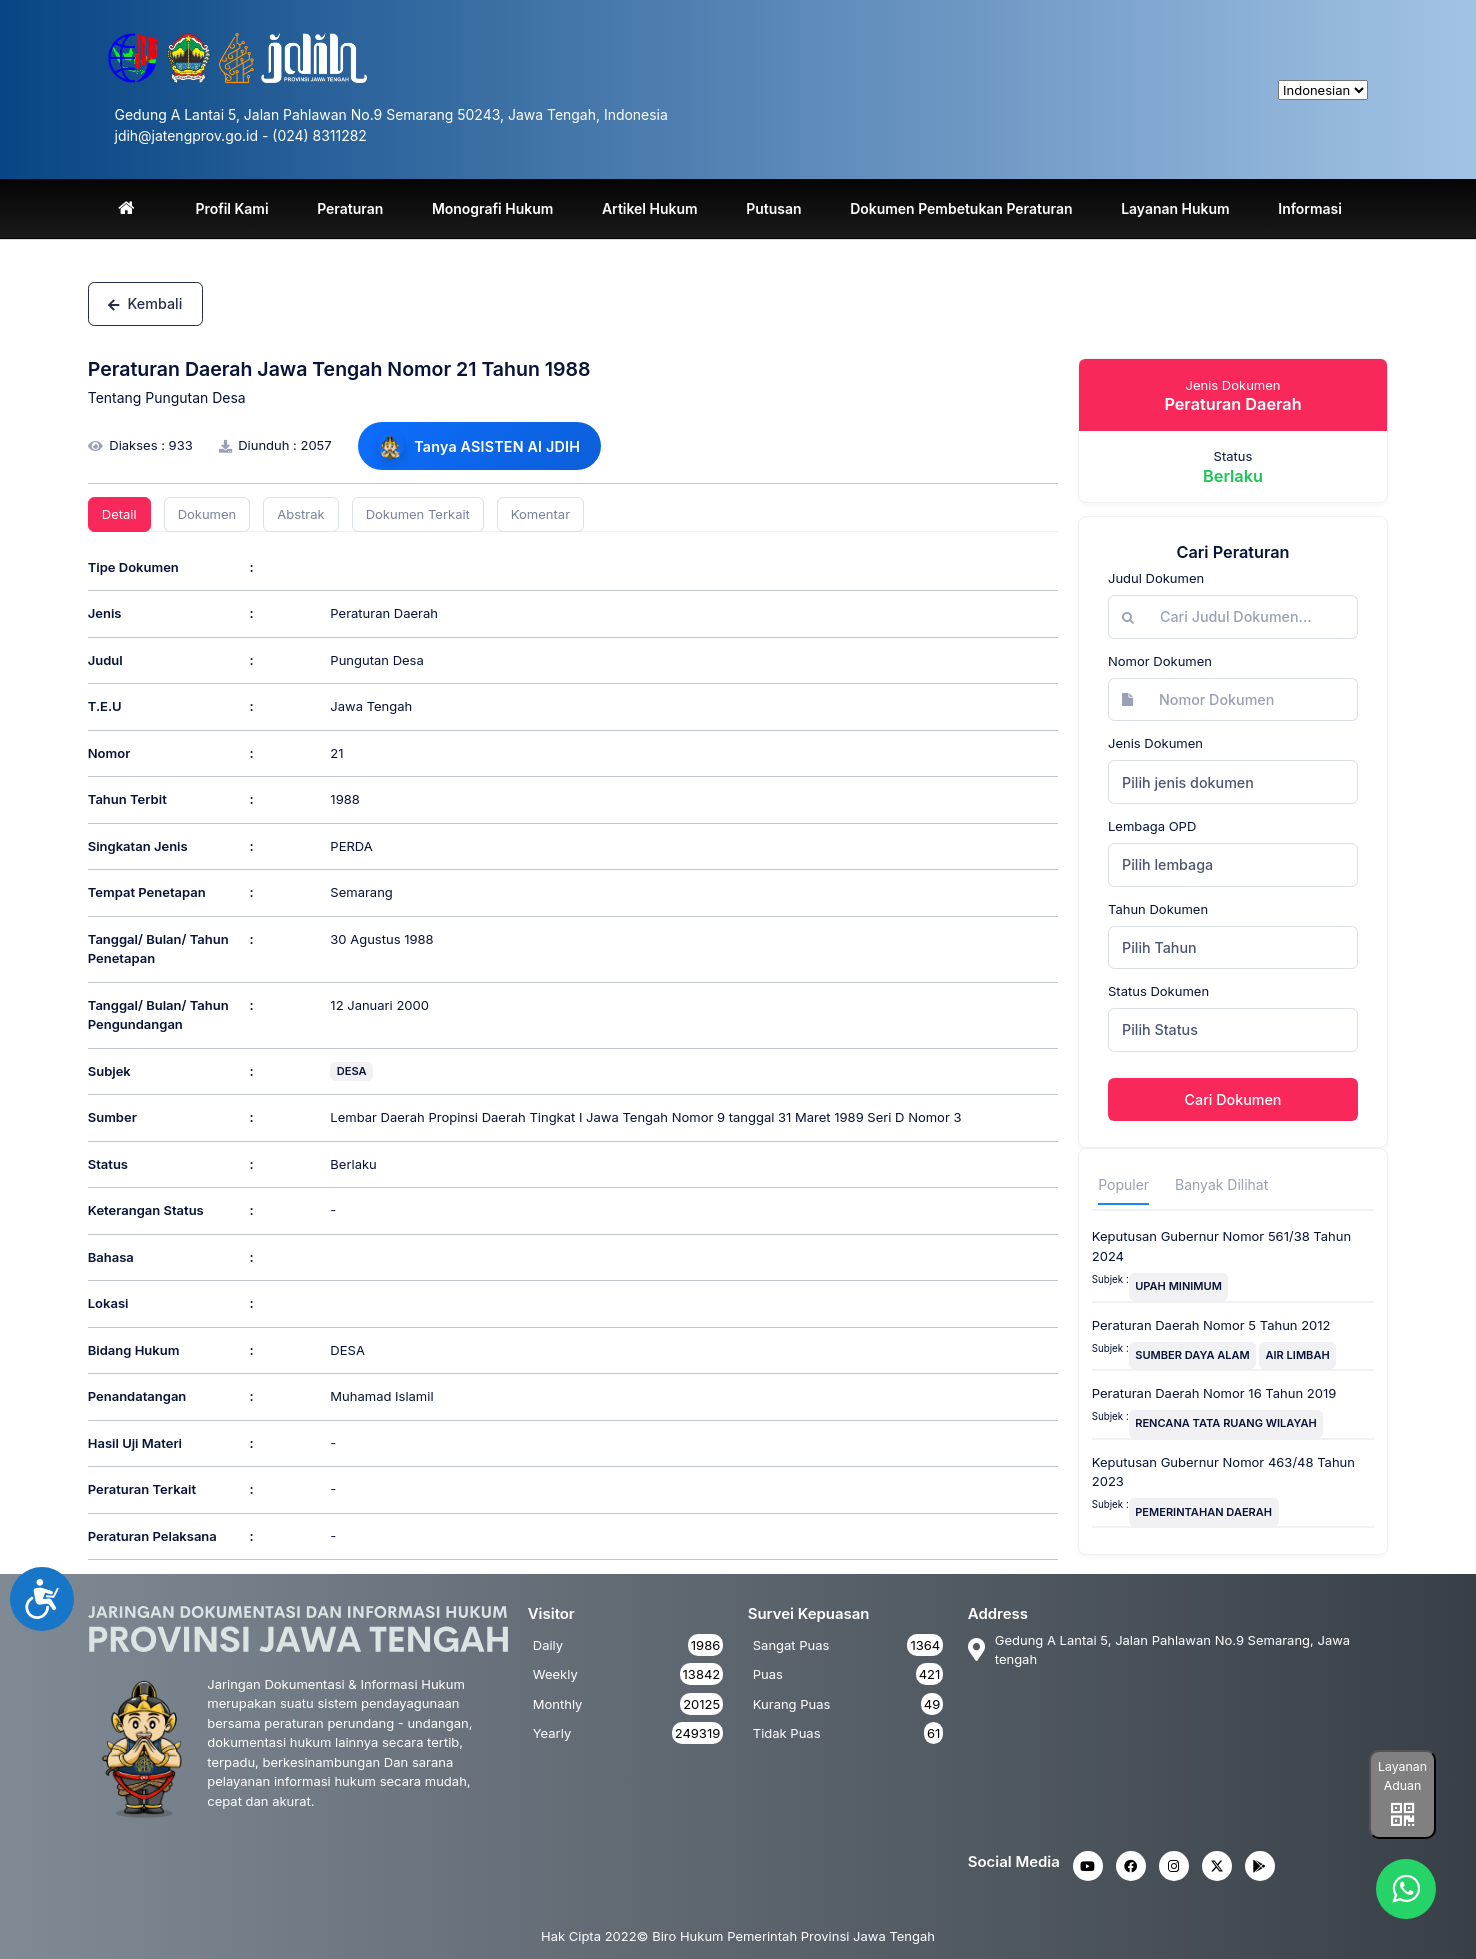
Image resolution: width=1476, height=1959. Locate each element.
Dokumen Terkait (418, 514)
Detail (119, 514)
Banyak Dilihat (1221, 1184)
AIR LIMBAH (1298, 1355)
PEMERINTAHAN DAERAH (1203, 1512)
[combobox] (1233, 782)
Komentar (540, 514)
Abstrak (300, 514)
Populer (1123, 1184)
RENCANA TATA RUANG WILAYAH (1226, 1423)
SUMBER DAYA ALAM (1192, 1355)
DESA (352, 1071)
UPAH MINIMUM (1178, 1286)
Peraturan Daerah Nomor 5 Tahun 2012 (1211, 1325)
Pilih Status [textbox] (1160, 1029)
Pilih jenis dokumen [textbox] (1188, 782)
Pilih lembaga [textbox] (1167, 864)
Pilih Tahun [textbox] (1159, 947)
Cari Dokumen (1233, 1099)
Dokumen (207, 514)
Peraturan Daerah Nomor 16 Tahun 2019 (1214, 1393)
